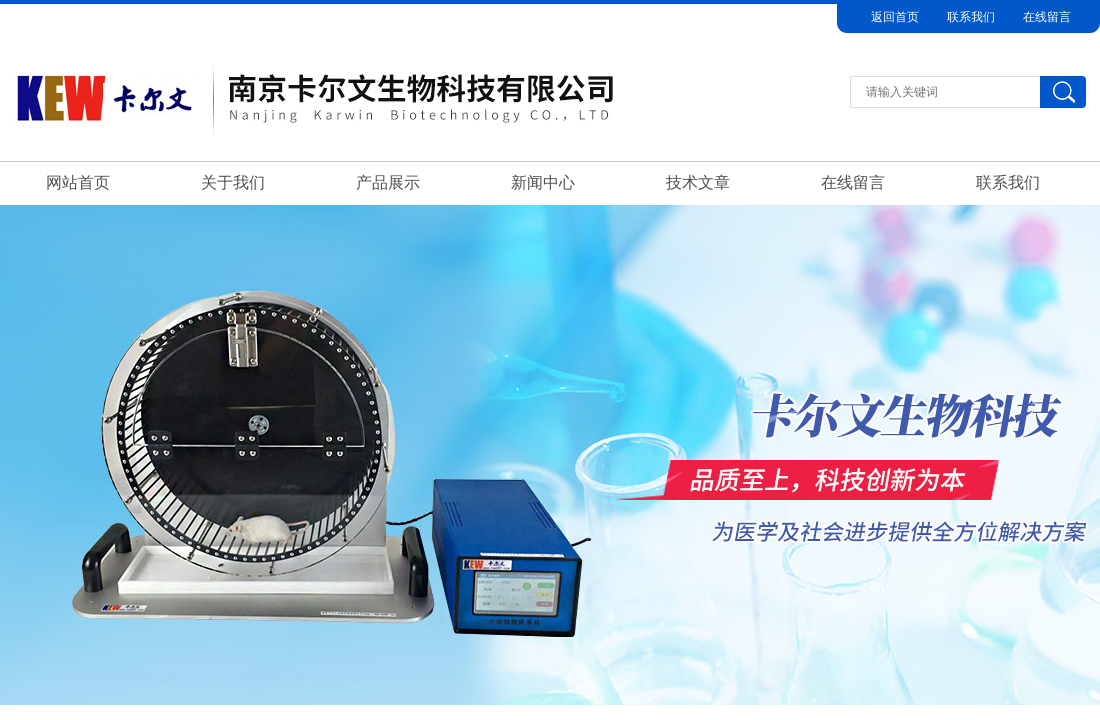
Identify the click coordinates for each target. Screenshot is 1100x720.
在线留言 (1047, 17)
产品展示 (388, 182)
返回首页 (895, 17)
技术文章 (698, 182)
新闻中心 (543, 182)
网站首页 (78, 182)
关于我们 (233, 182)
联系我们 (971, 17)
